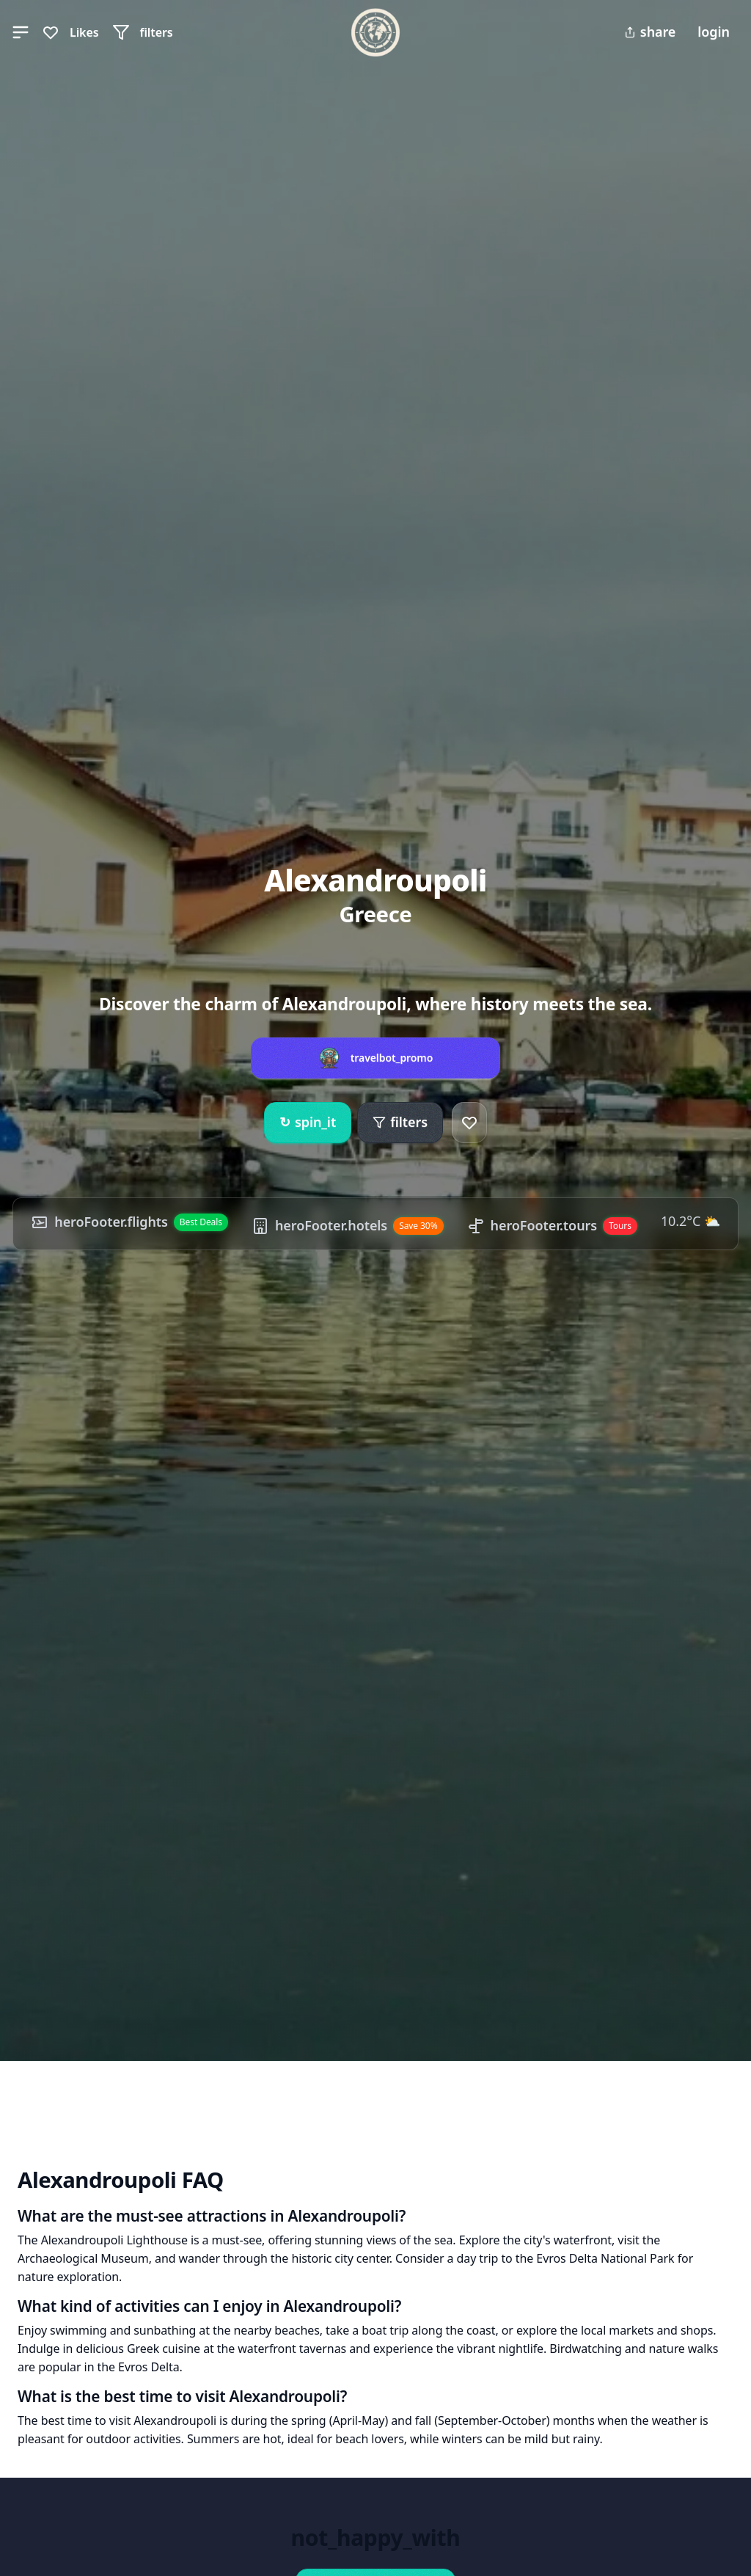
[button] (20, 32)
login (713, 31)
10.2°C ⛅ (690, 1221)
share (649, 31)
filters (400, 1122)
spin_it (307, 1122)
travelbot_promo (392, 1058)
